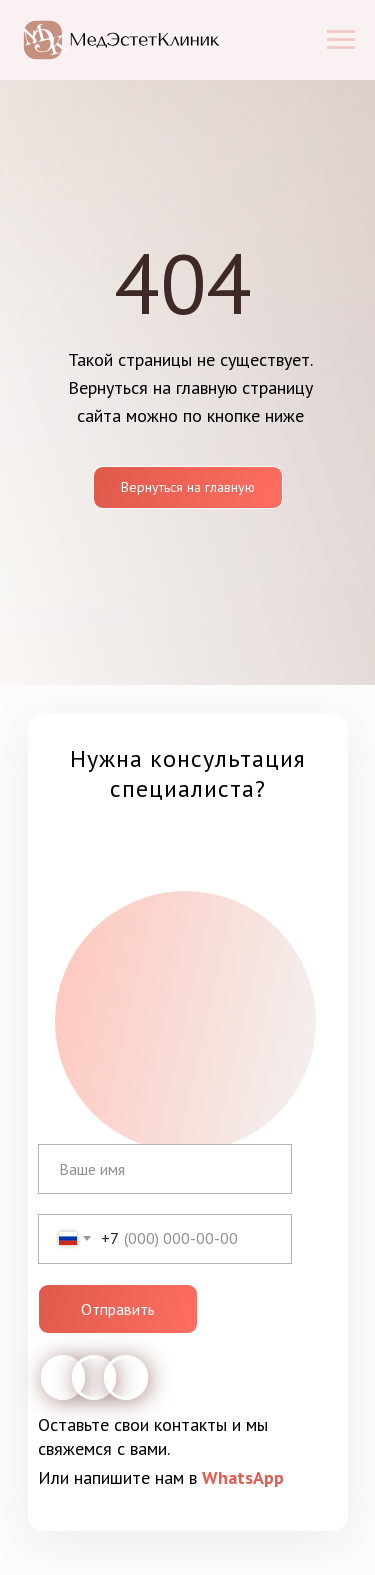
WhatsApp (243, 1477)
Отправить (118, 1309)
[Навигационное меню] (341, 40)
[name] (165, 1169)
